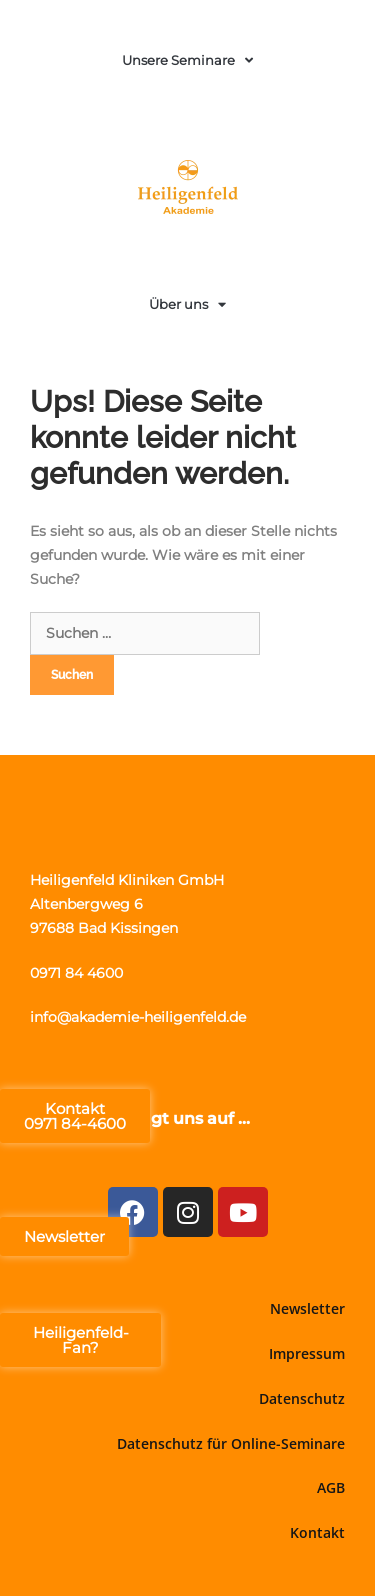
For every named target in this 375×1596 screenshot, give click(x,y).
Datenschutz (302, 1398)
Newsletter (307, 1308)
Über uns (187, 304)
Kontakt (317, 1532)
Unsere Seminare (187, 60)
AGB (331, 1487)
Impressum (307, 1353)
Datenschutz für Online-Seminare (231, 1443)
